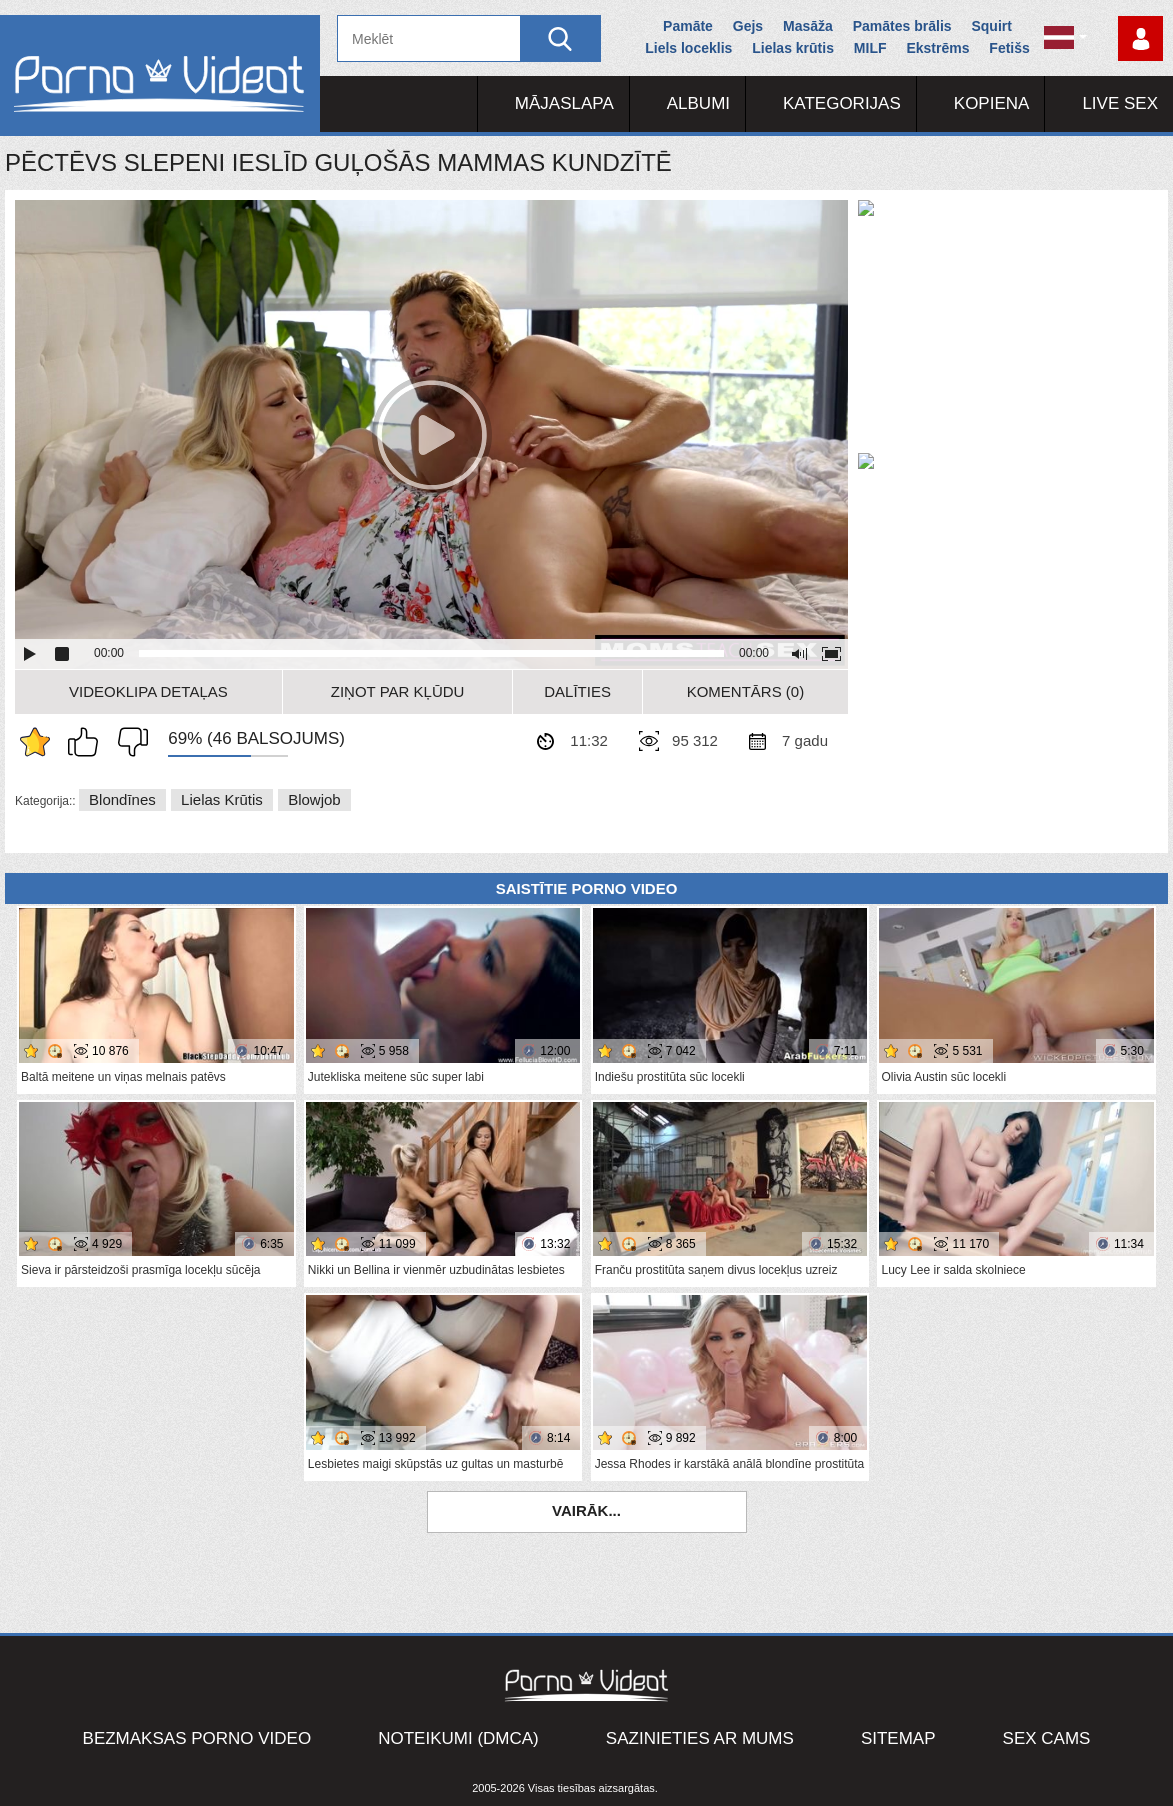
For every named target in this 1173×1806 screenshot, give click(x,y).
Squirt (991, 26)
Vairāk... (586, 1510)
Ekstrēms (937, 48)
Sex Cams (1047, 1738)
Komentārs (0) (746, 691)
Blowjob (314, 799)
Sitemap (898, 1738)
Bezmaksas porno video (197, 1738)
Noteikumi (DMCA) (458, 1738)
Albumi (698, 103)
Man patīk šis (88, 742)
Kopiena (992, 103)
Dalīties (577, 691)
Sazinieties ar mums (700, 1738)
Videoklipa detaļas (148, 691)
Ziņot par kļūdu (398, 691)
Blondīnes (122, 799)
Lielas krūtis (793, 48)
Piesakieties (1140, 38)
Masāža (808, 26)
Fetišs (1009, 48)
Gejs (748, 26)
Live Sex (1120, 103)
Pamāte (688, 26)
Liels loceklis (688, 48)
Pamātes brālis (902, 26)
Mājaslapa (564, 103)
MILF (870, 48)
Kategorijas (842, 103)
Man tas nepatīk (128, 742)
